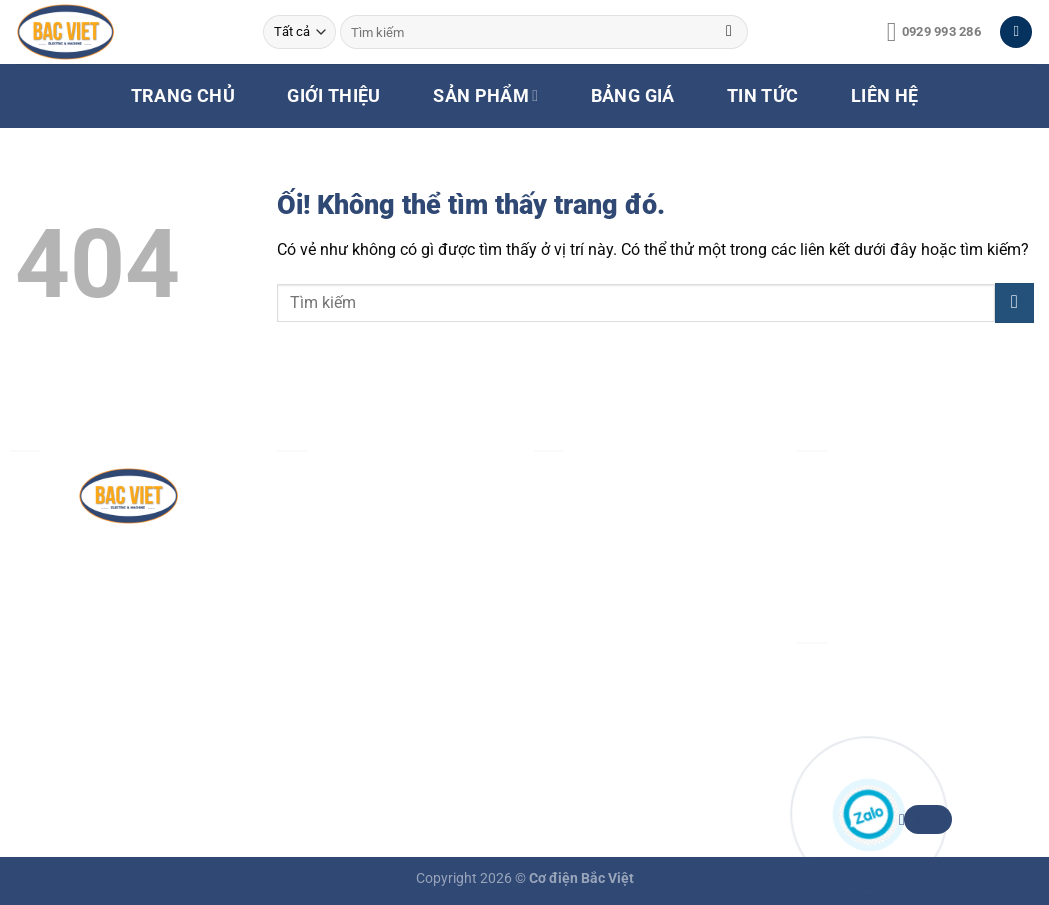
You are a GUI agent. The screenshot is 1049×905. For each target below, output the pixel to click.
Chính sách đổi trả (598, 665)
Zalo (925, 819)
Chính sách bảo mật (605, 526)
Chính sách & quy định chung (637, 480)
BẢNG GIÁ (633, 96)
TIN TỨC (762, 96)
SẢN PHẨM (485, 96)
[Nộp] (729, 32)
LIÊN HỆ (884, 96)
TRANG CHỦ (183, 96)
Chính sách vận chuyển (616, 619)
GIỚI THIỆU (334, 96)
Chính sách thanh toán (614, 573)
